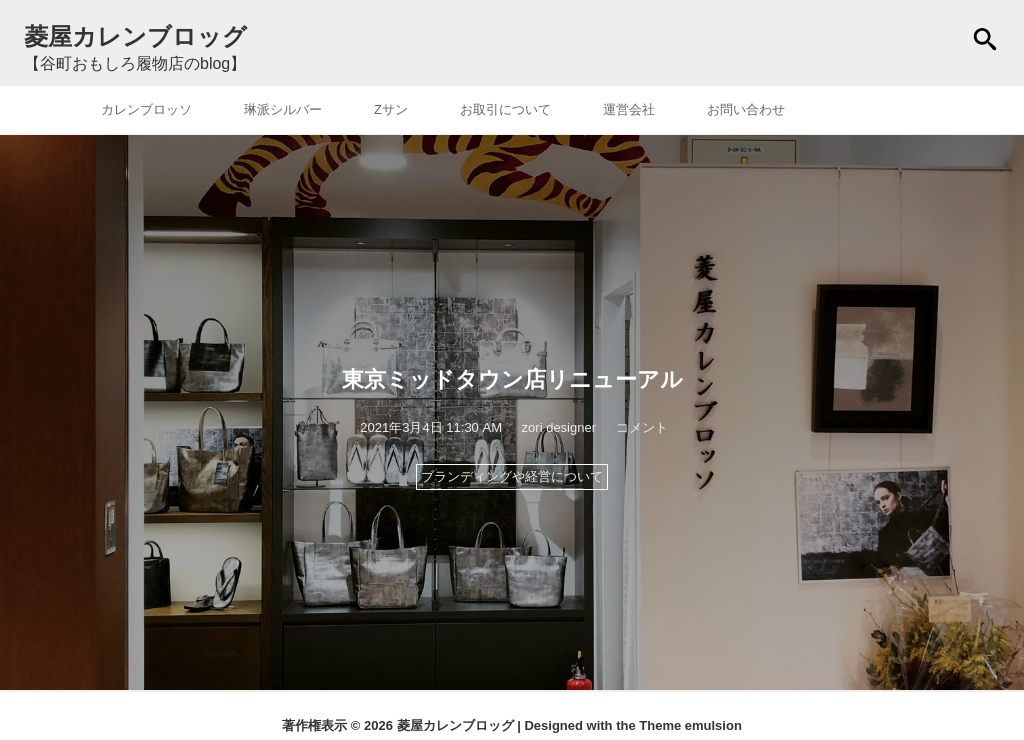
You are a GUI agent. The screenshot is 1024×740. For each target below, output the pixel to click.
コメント (642, 427)
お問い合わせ (746, 109)
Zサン (391, 109)
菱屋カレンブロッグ (455, 725)
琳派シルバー (283, 109)
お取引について (505, 109)
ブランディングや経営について (512, 476)
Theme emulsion (690, 725)
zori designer (559, 427)
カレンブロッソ (146, 109)
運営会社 (629, 109)
